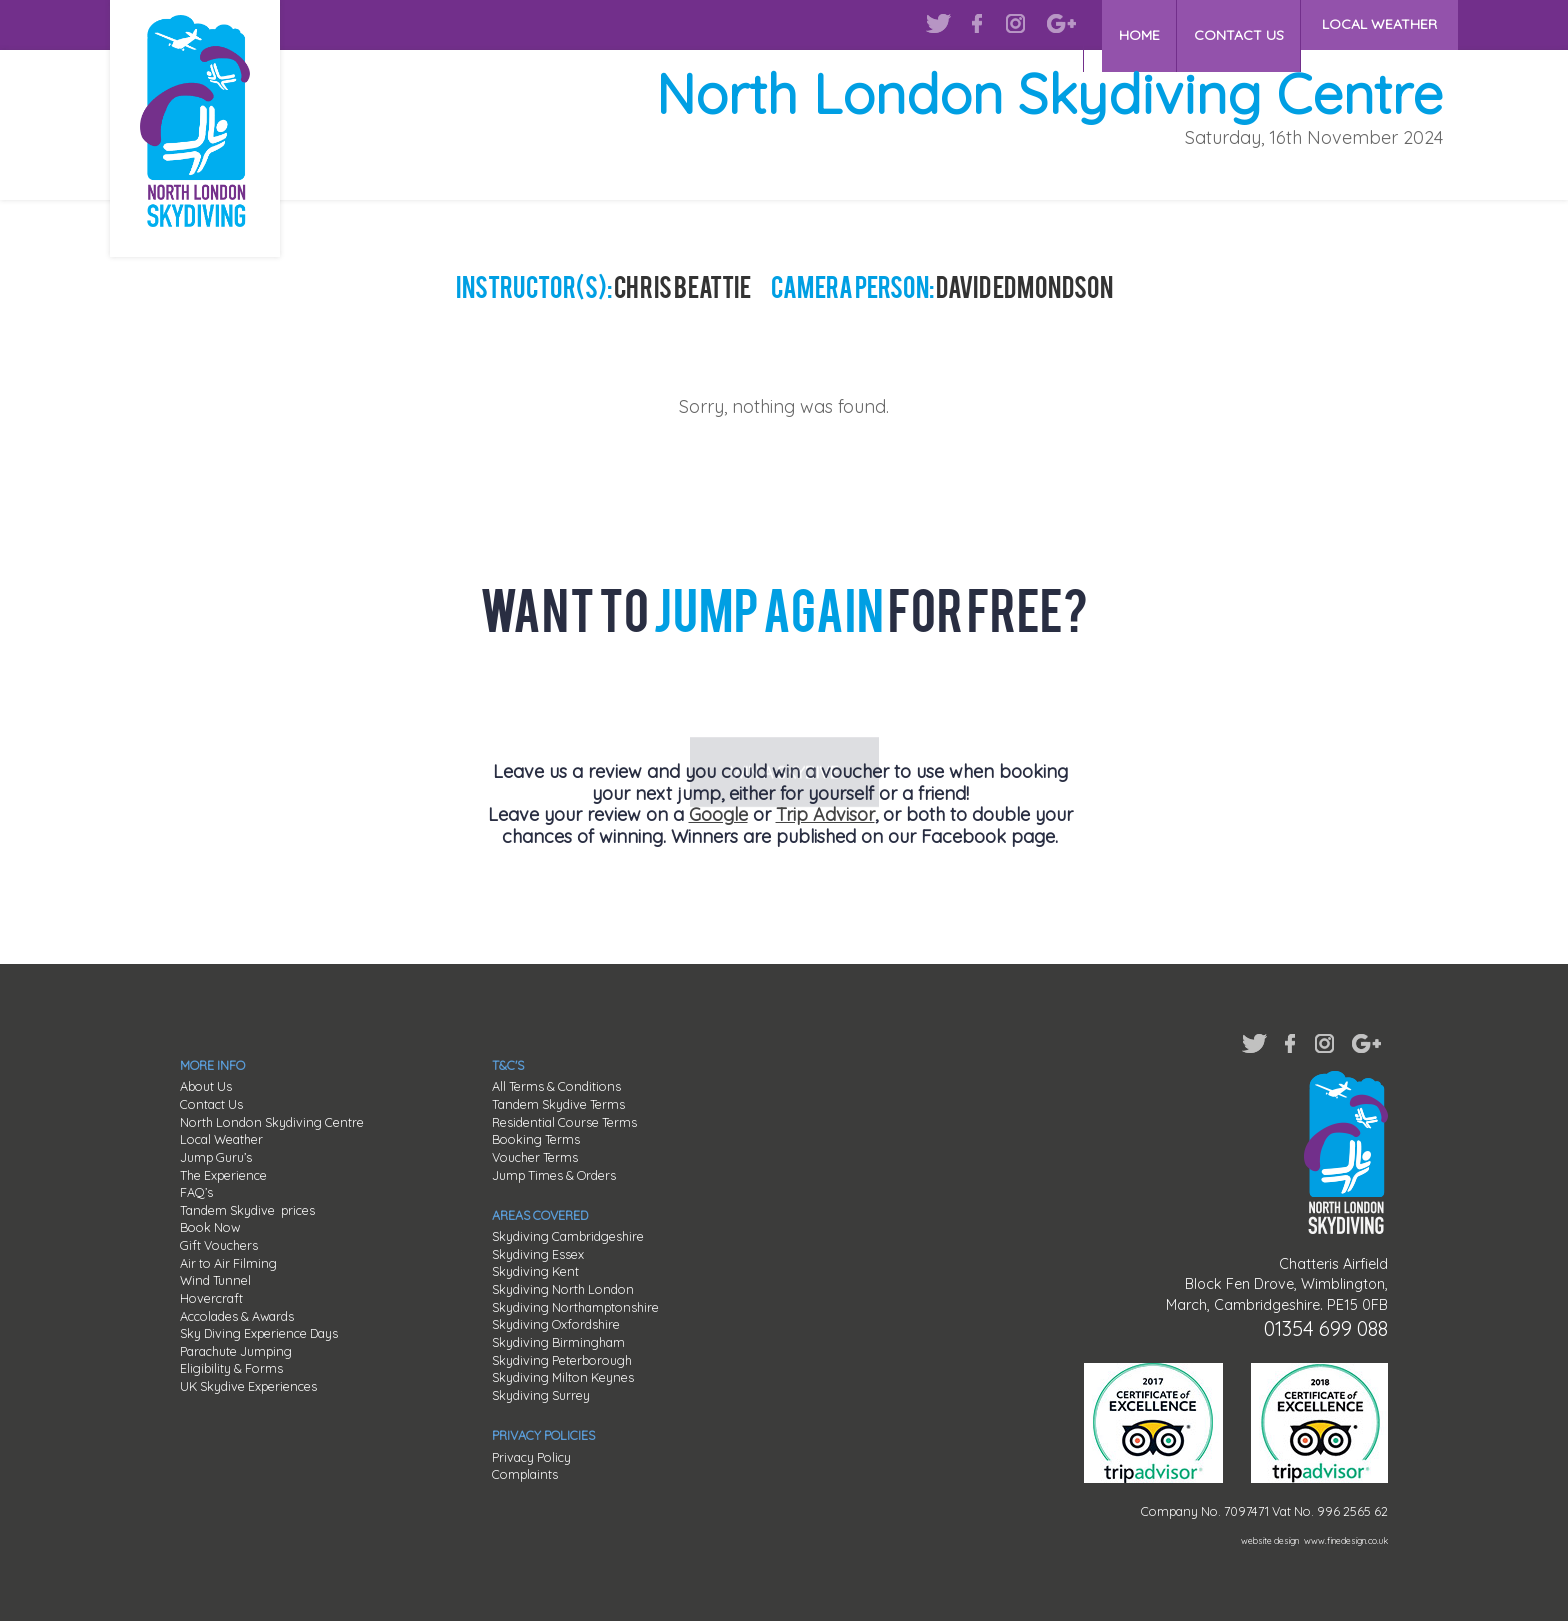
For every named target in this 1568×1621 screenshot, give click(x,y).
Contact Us (211, 1104)
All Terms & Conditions (556, 1086)
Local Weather (221, 1139)
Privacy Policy (531, 1457)
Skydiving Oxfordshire (556, 1324)
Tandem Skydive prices (247, 1210)
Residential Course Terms (564, 1122)
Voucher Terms (535, 1157)
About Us (206, 1086)
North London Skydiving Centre (272, 1122)
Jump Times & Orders (554, 1175)
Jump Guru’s (216, 1157)
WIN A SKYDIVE (784, 697)
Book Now (210, 1227)
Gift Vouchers (219, 1245)
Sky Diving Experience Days (259, 1333)
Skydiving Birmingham (558, 1342)
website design (1270, 1540)
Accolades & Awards (237, 1316)
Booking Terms (536, 1139)
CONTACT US (1234, 24)
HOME (1125, 24)
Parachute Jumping (236, 1351)
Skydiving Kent (535, 1271)
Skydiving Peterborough (562, 1360)
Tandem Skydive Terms (558, 1104)
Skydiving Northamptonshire (575, 1307)
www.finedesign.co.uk (1346, 1540)
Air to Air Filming (228, 1263)
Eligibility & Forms (231, 1368)
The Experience (223, 1175)
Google (718, 814)
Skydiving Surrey (541, 1395)
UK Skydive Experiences (248, 1386)
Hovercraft (211, 1298)
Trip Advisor (825, 814)
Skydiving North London (563, 1289)
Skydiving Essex (538, 1254)
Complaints (525, 1474)
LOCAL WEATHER (1379, 24)
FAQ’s (196, 1192)
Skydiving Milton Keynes (563, 1377)
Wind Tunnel (215, 1280)
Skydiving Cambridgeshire (568, 1236)
